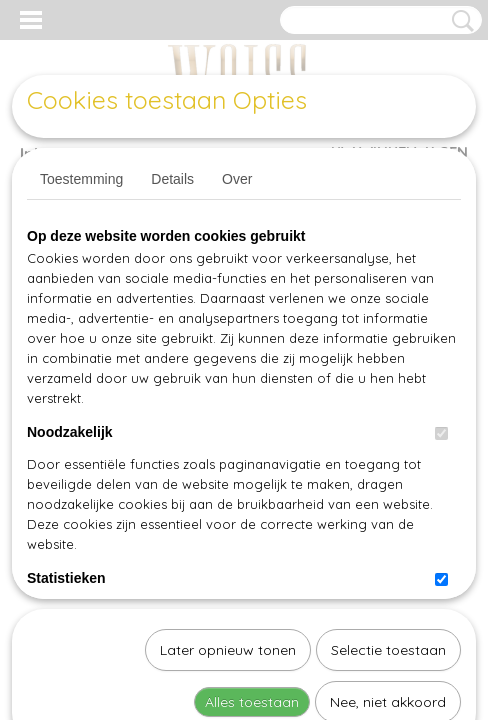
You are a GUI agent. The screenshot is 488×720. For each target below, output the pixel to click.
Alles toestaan (252, 496)
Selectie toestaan (388, 444)
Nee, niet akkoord (388, 496)
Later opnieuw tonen (228, 444)
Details (172, 179)
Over (237, 179)
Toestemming (81, 179)
